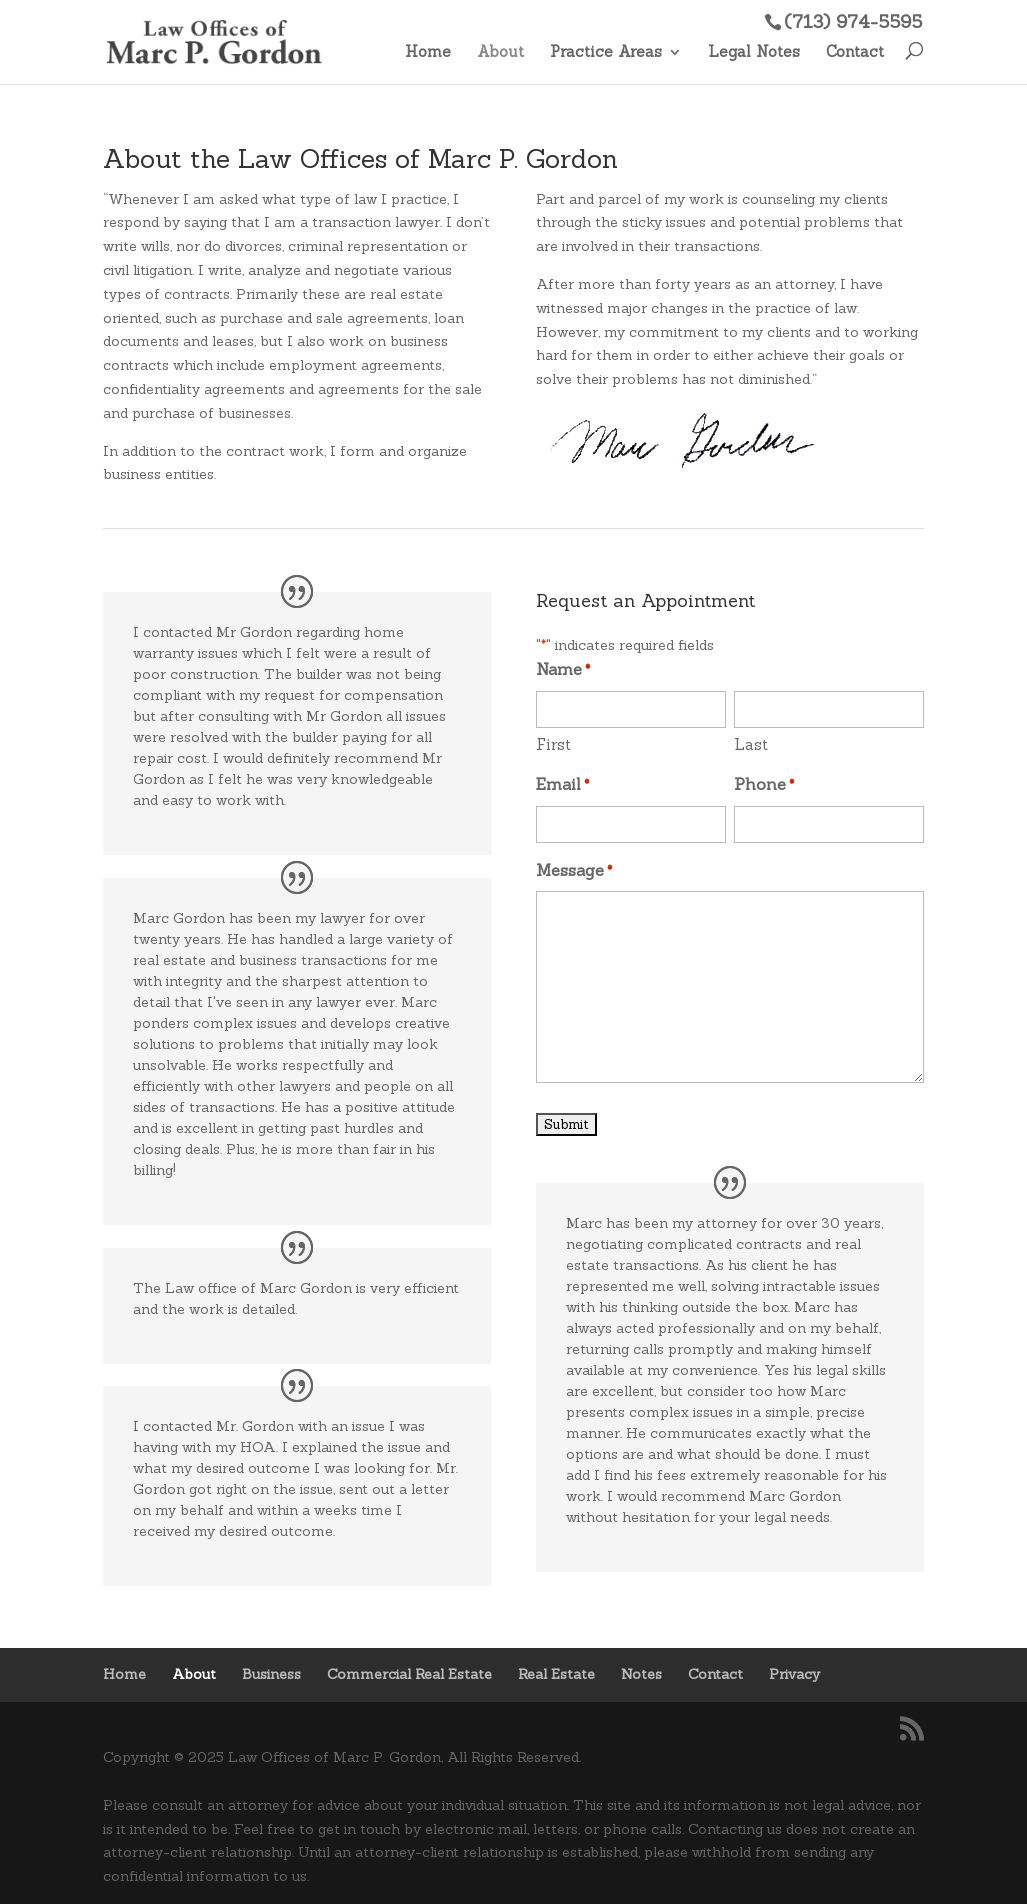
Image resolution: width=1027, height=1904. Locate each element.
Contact (855, 53)
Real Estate (556, 1674)
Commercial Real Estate (409, 1674)
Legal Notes (754, 53)
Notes (641, 1674)
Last (751, 744)
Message (574, 872)
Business (271, 1674)
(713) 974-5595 (853, 21)
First (553, 744)
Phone (764, 786)
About (500, 53)
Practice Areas (606, 53)
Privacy (794, 1674)
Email (562, 786)
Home (428, 53)
